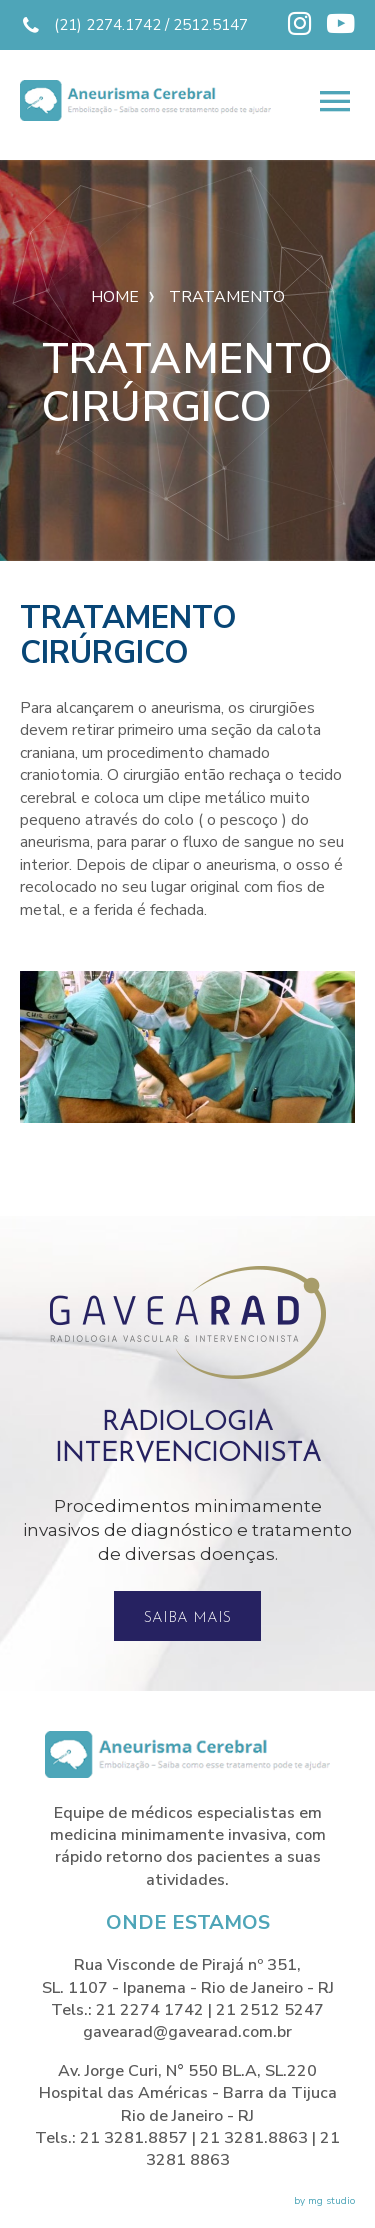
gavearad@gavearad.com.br (187, 2032)
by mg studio (324, 2202)
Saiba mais (187, 1618)
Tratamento (227, 297)
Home (115, 297)
